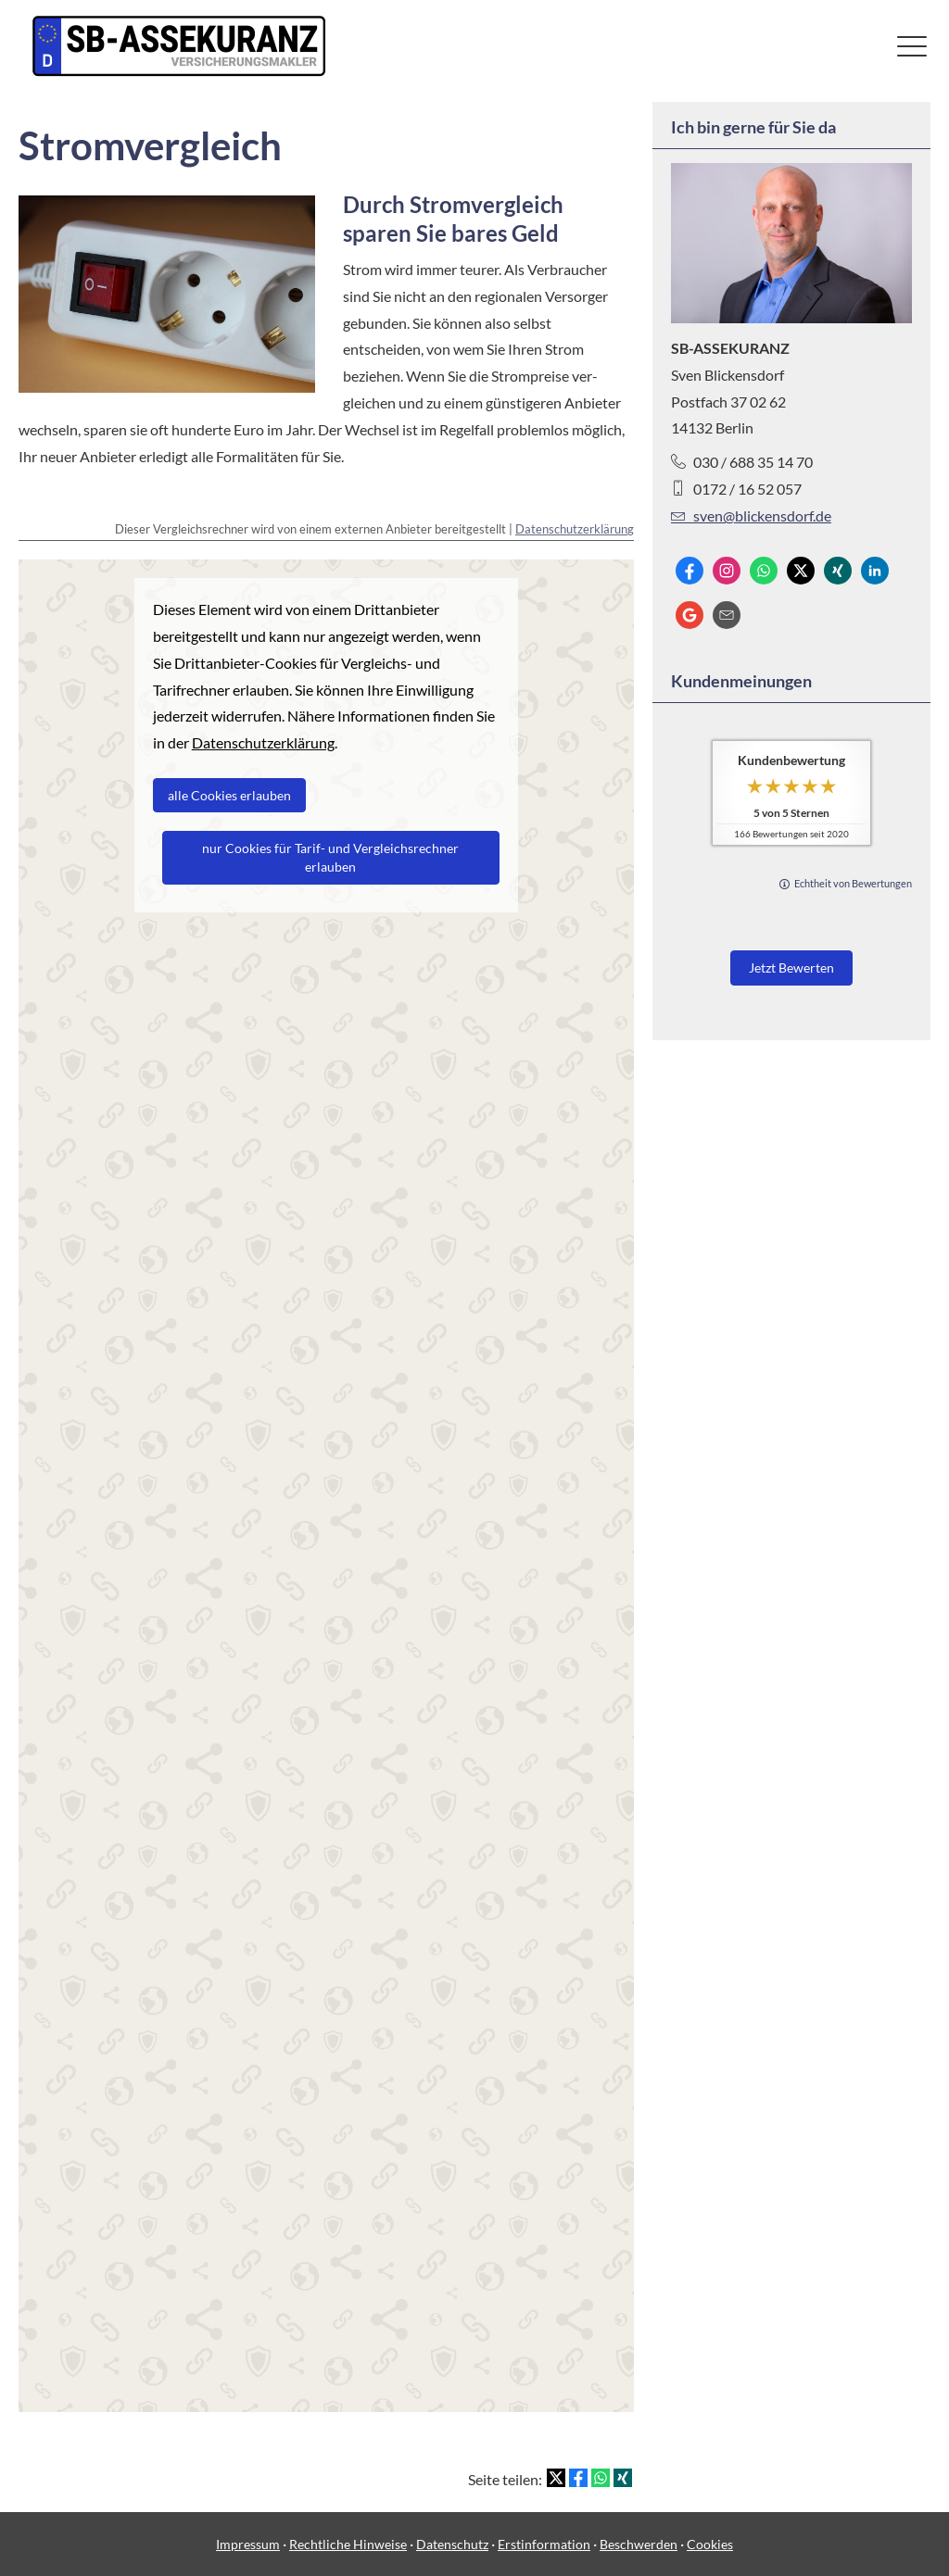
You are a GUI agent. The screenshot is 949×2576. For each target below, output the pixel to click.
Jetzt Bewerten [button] (791, 967)
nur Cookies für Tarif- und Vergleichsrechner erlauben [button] (330, 857)
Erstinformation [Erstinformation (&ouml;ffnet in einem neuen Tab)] (544, 2544)
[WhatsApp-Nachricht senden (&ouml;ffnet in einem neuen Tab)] (764, 570)
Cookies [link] (710, 2544)
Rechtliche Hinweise (348, 2544)
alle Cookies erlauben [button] (229, 795)
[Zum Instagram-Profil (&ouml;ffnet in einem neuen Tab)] (726, 570)
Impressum (248, 2544)
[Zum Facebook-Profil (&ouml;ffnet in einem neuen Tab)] (689, 570)
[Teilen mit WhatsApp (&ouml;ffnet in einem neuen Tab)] (600, 2478)
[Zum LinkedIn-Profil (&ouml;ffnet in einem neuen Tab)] (875, 570)
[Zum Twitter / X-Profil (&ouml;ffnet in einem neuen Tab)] (801, 570)
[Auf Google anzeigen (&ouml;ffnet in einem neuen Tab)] (689, 615)
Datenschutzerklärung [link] (263, 742)
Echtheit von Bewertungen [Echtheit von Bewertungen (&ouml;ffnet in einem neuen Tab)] (853, 883)
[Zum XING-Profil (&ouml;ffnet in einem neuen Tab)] (838, 570)
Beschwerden (638, 2544)
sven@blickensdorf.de (751, 515)
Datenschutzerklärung (574, 528)
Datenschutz (452, 2544)
